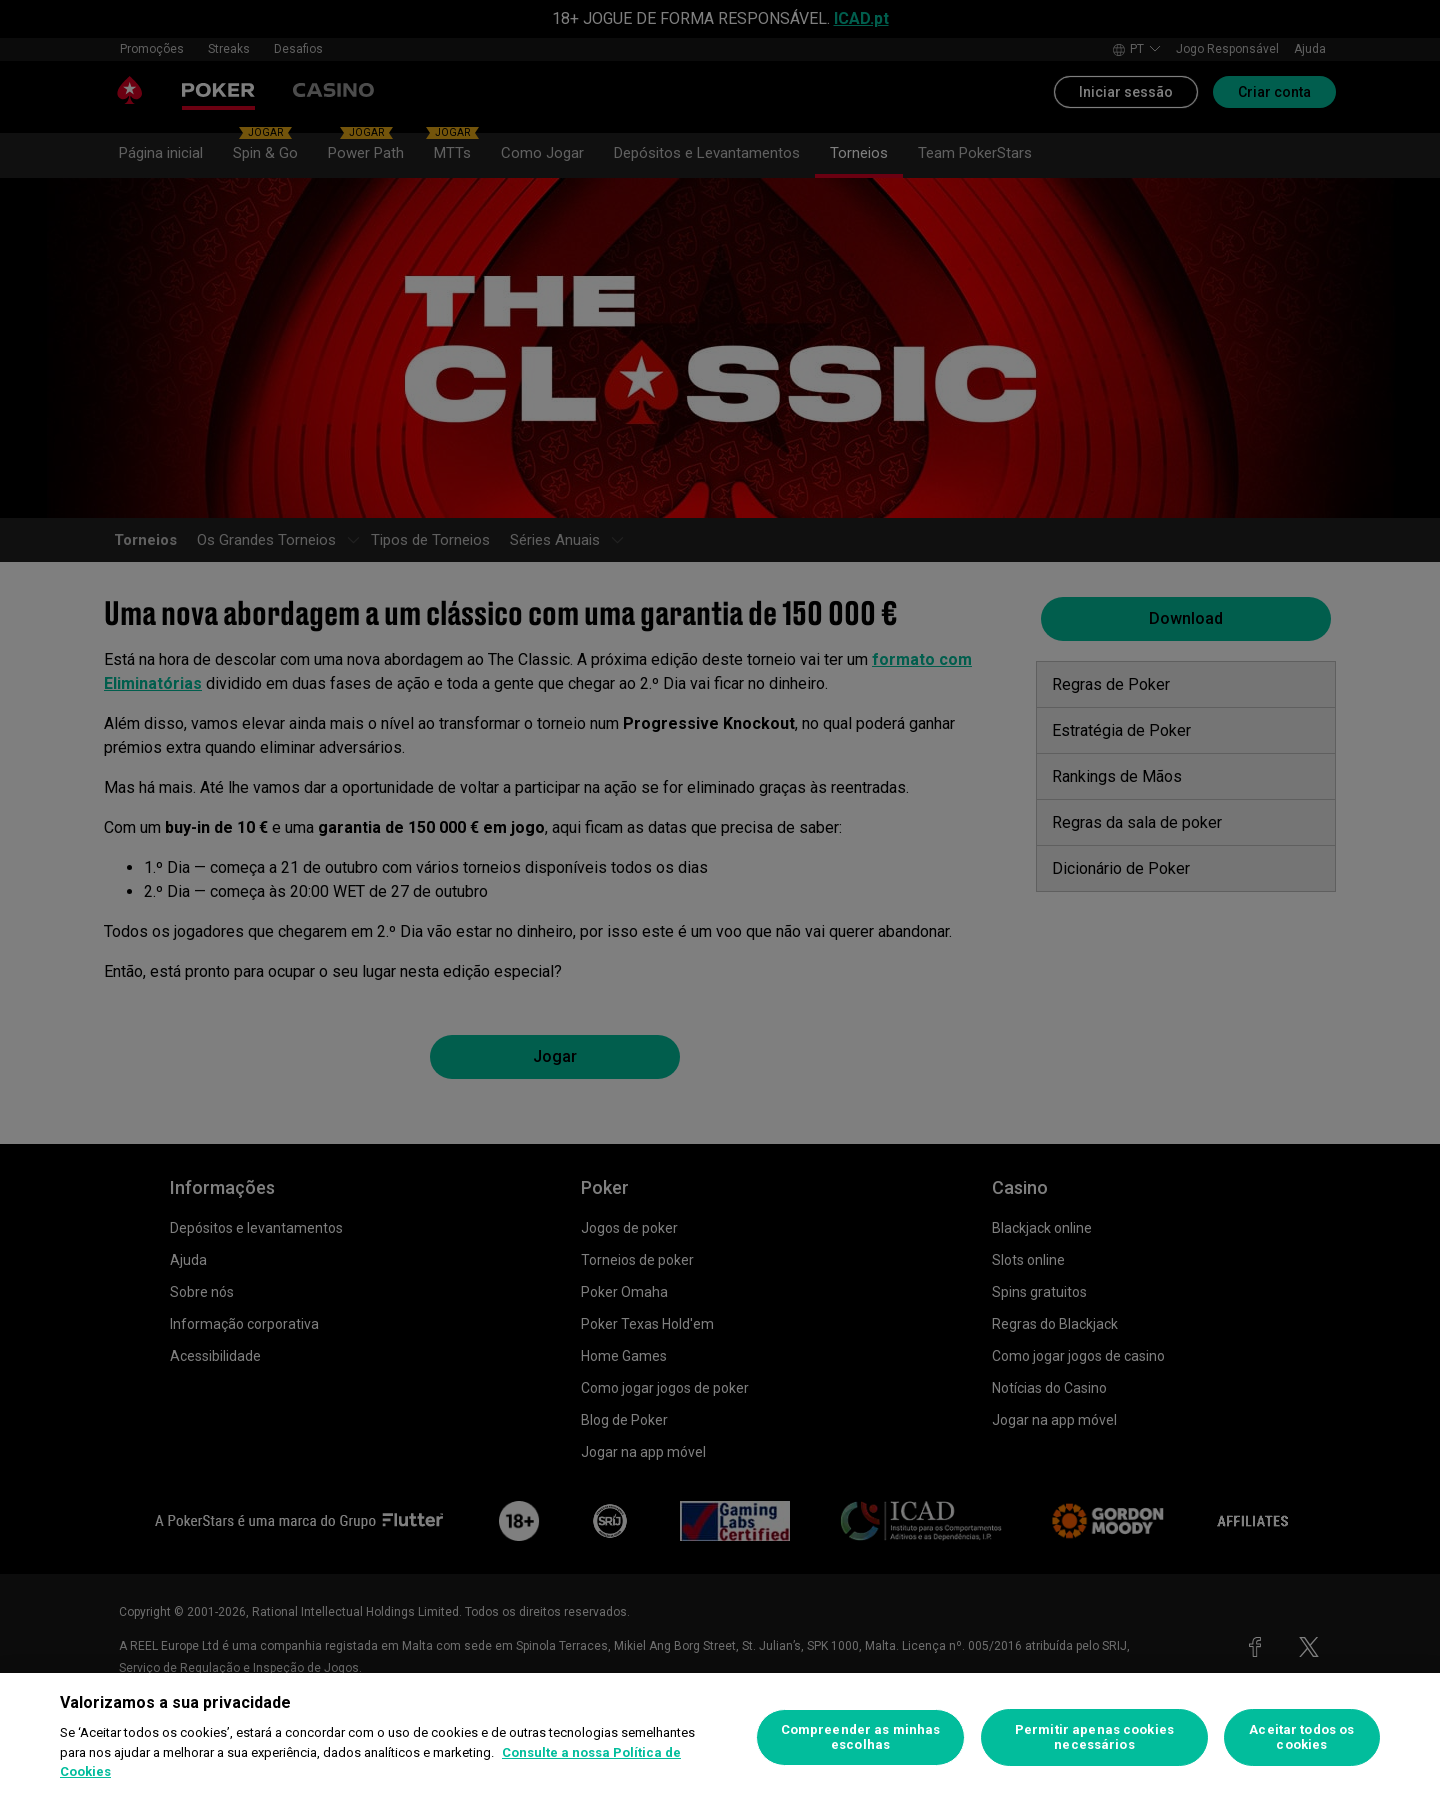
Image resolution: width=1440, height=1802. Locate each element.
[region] (720, 1737)
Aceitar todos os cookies (1301, 1737)
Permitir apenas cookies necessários (1094, 1737)
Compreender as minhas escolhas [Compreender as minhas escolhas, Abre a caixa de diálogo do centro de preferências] (861, 1737)
